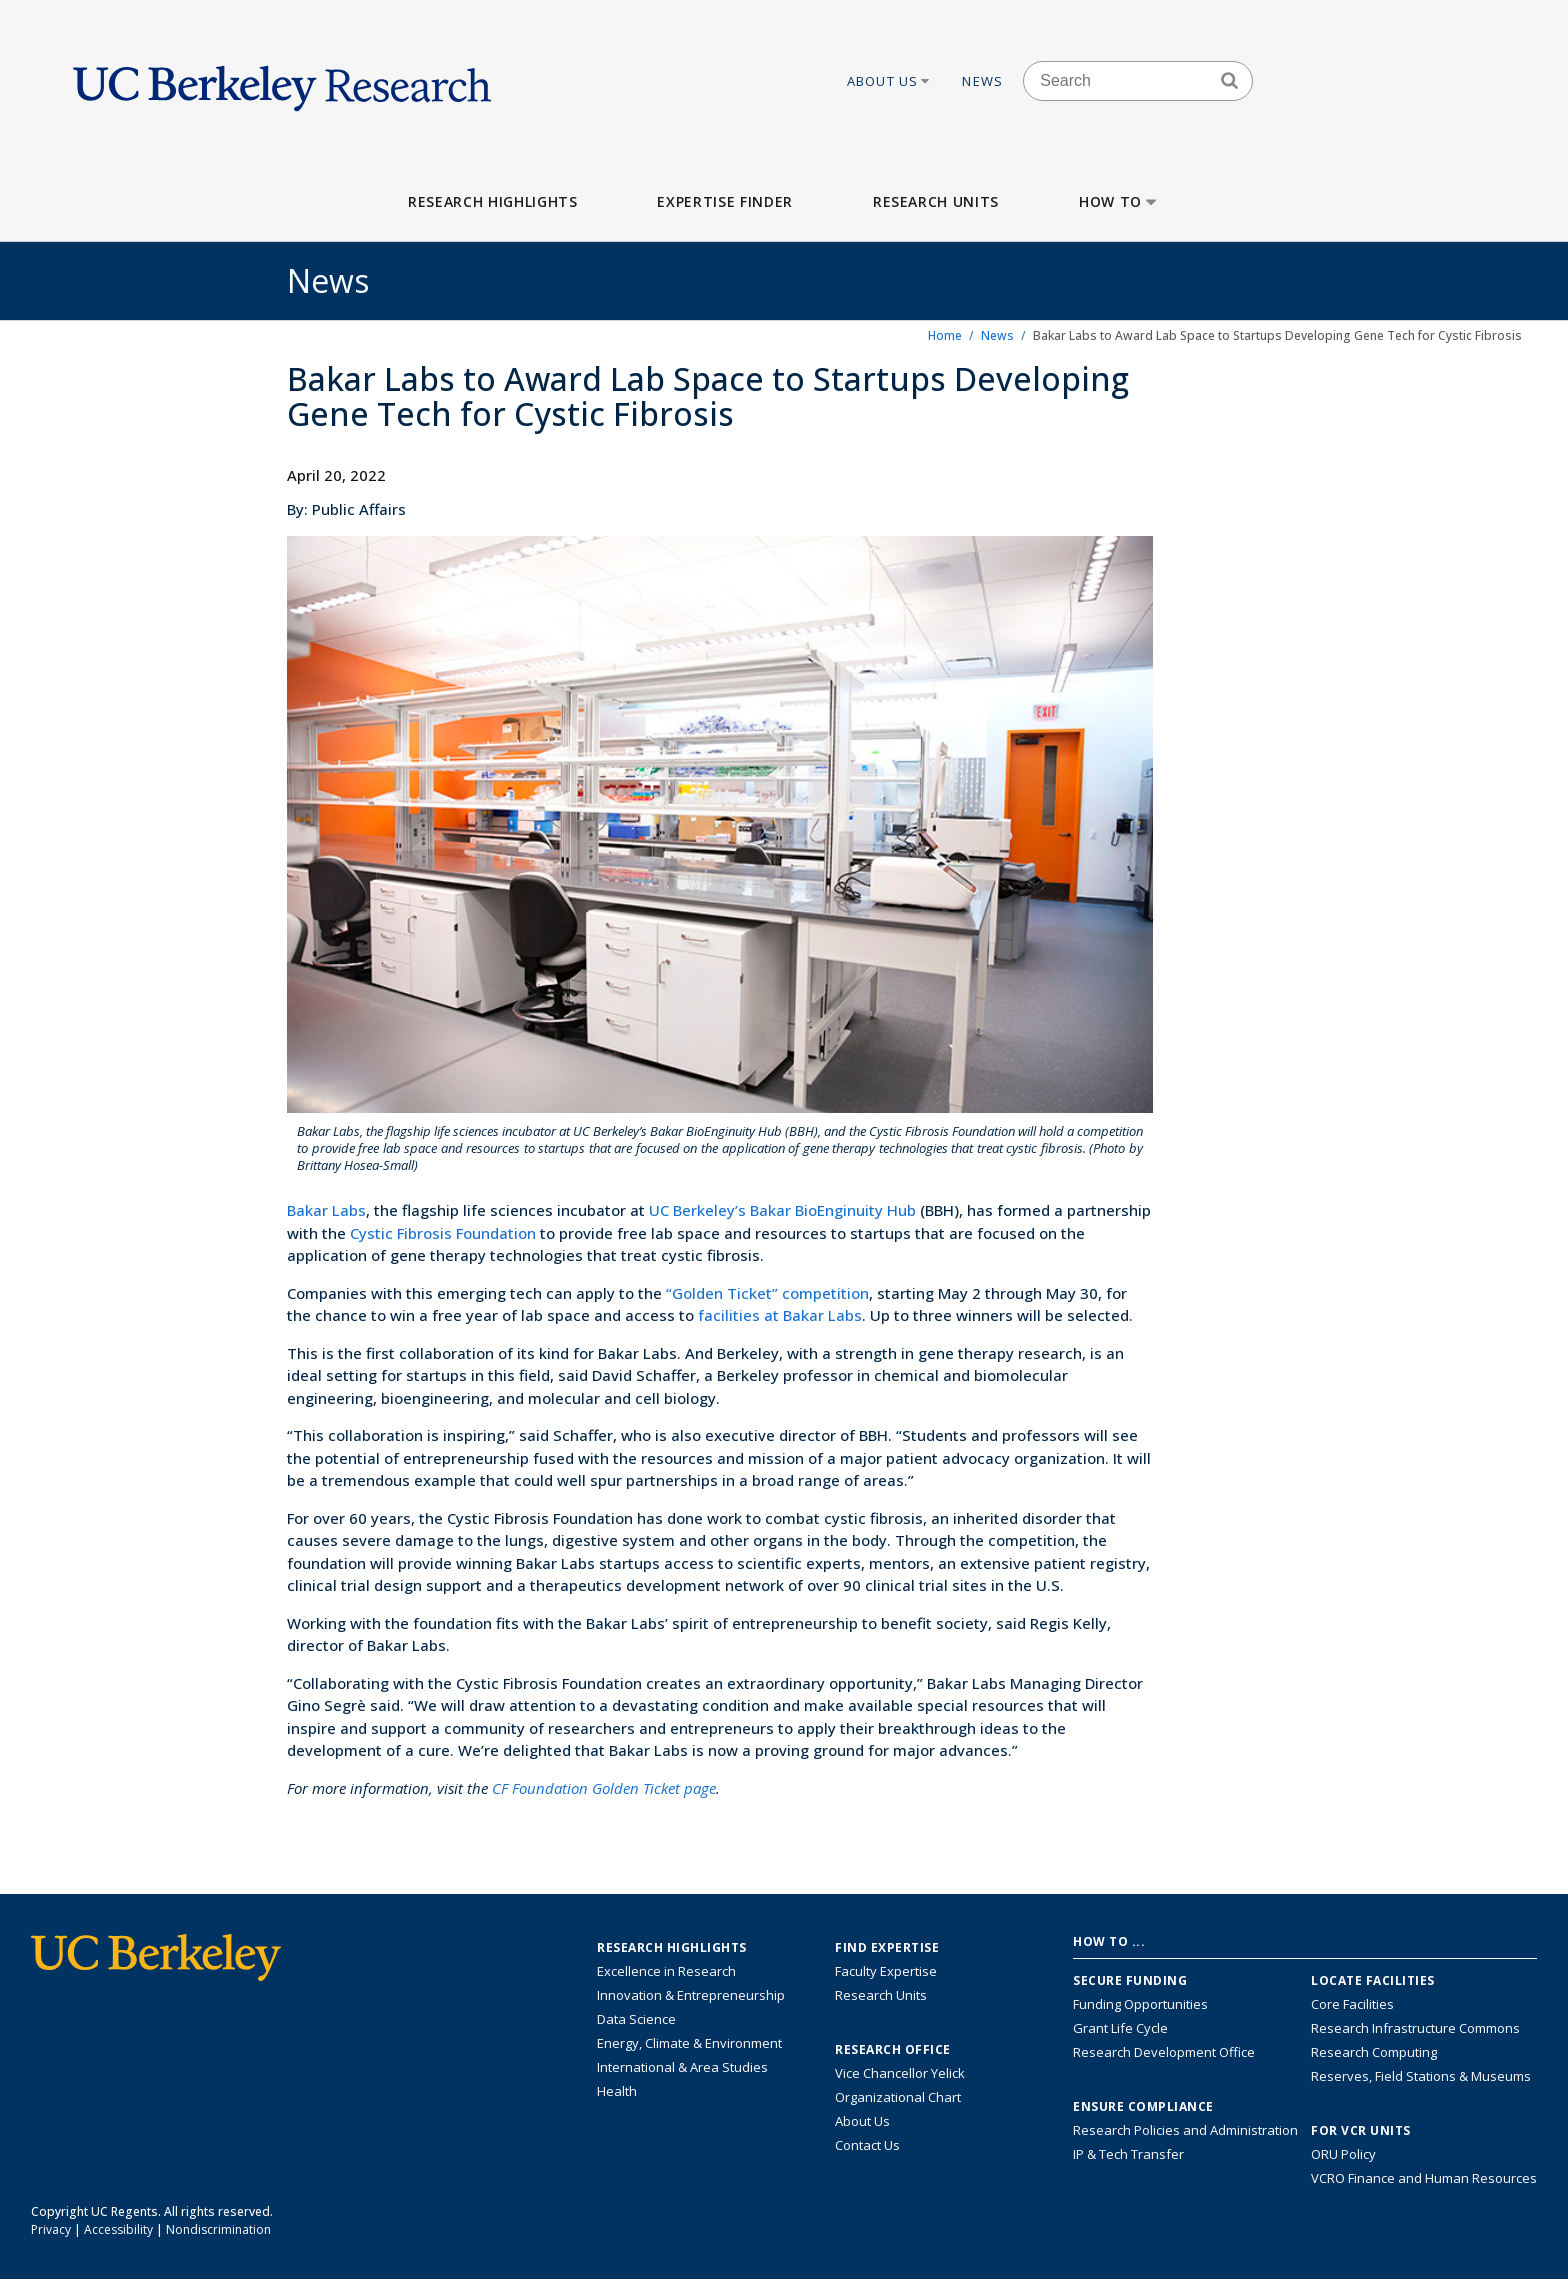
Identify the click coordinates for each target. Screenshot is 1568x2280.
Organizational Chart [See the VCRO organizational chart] (898, 2097)
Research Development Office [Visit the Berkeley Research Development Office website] (1164, 2052)
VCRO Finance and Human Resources (1424, 2178)
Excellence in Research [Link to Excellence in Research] (666, 1971)
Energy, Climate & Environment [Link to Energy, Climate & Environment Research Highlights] (689, 2043)
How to (1119, 201)
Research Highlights (492, 201)
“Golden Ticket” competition (767, 1293)
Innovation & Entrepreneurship (691, 1995)
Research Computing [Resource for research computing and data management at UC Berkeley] (1374, 2052)
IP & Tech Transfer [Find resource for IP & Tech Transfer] (1128, 2154)
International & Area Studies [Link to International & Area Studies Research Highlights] (682, 2067)
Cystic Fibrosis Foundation (443, 1233)
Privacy (51, 2229)
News (982, 81)
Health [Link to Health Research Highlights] (617, 2091)
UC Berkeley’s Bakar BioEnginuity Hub (782, 1210)
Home (945, 335)
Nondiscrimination (218, 2229)
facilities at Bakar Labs (780, 1315)
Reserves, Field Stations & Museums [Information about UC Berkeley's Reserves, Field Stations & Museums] (1421, 2076)
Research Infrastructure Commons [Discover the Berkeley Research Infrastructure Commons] (1415, 2028)
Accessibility (118, 2229)
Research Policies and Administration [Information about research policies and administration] (1185, 2130)
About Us (890, 81)
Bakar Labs (326, 1210)
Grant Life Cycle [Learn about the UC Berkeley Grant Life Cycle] (1120, 2028)
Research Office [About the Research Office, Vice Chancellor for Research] (893, 2050)
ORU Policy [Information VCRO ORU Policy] (1343, 2154)
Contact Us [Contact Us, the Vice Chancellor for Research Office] (867, 2145)
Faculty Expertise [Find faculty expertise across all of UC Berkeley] (886, 1971)
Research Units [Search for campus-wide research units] (881, 1995)
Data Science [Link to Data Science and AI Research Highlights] (636, 2019)
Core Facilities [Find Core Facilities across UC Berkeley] (1352, 2004)
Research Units (936, 201)
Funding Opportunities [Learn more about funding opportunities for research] (1140, 2004)
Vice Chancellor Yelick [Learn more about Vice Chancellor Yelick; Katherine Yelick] (900, 2073)
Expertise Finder (724, 201)
